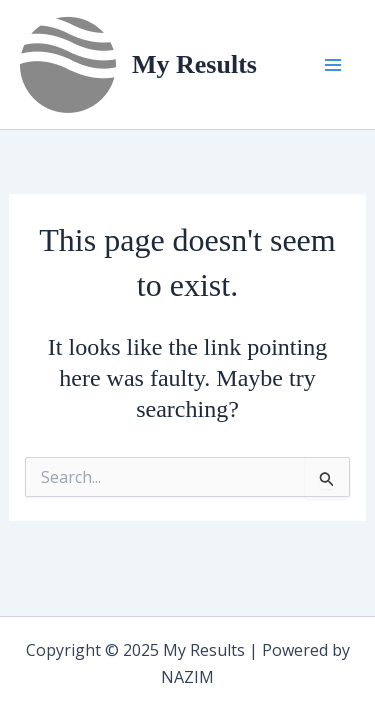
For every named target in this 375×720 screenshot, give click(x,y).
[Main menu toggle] (333, 65)
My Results (194, 64)
